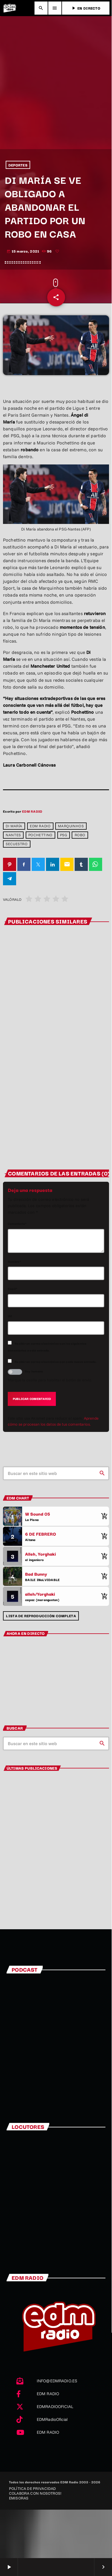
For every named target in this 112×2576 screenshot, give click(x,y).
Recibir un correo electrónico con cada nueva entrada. (56, 1361)
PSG (63, 835)
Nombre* (14, 1261)
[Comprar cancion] (103, 1516)
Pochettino (40, 835)
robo (80, 835)
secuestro (16, 844)
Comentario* (17, 1223)
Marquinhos (71, 826)
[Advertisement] (56, 90)
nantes (13, 835)
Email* (12, 1288)
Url (10, 1315)
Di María (14, 826)
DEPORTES (17, 165)
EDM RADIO (32, 811)
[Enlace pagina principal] (9, 8)
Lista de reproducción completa (41, 1615)
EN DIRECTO (85, 8)
